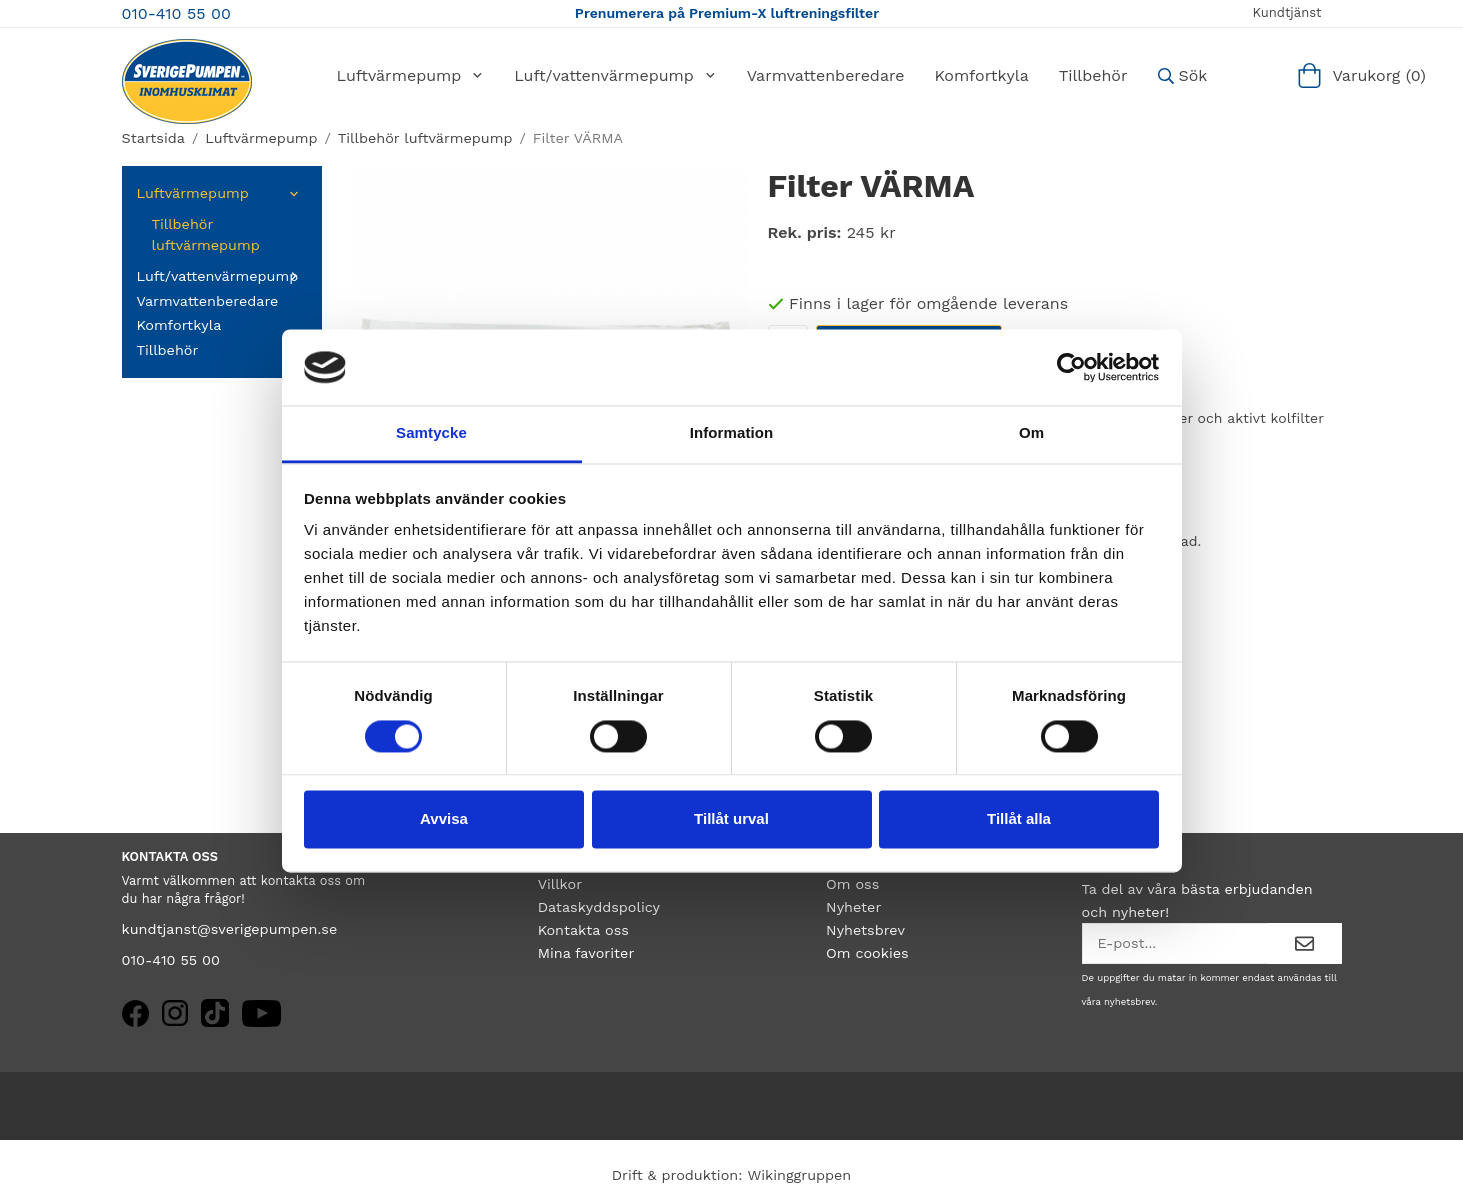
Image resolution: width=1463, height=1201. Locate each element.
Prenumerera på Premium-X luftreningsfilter (727, 13)
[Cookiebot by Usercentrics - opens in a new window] (1071, 367)
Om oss (852, 884)
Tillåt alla (1019, 819)
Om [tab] (1031, 433)
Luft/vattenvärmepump (615, 75)
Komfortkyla (981, 75)
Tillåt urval (731, 819)
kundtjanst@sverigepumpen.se (230, 929)
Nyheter (853, 907)
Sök (1183, 75)
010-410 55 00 (176, 13)
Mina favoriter (586, 953)
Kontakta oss (583, 930)
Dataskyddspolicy (599, 907)
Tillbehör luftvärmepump (206, 234)
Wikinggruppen (799, 1175)
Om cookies (867, 953)
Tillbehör (1093, 75)
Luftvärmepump (411, 75)
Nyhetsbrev (865, 930)
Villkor (560, 884)
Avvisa (444, 819)
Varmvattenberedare (826, 75)
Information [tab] (732, 433)
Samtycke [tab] (431, 433)
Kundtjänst (1286, 12)
